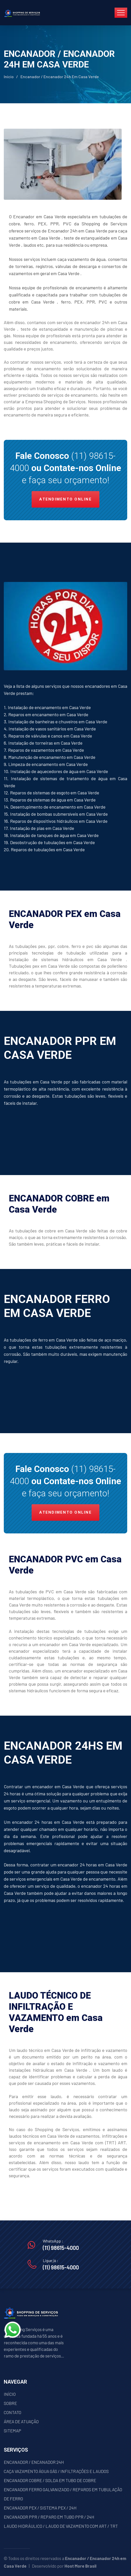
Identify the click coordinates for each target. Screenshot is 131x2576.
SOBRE (10, 2403)
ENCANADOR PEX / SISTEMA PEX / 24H (40, 2507)
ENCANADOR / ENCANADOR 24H (34, 2462)
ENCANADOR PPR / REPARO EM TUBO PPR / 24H (49, 2516)
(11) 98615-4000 (61, 2247)
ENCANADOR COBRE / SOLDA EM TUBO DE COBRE (50, 2480)
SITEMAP (12, 2430)
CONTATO (12, 2412)
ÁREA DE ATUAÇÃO (21, 2421)
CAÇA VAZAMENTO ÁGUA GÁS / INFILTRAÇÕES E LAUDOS (56, 2471)
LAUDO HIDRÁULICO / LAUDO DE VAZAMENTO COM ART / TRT (61, 2526)
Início (9, 76)
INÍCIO (10, 2394)
